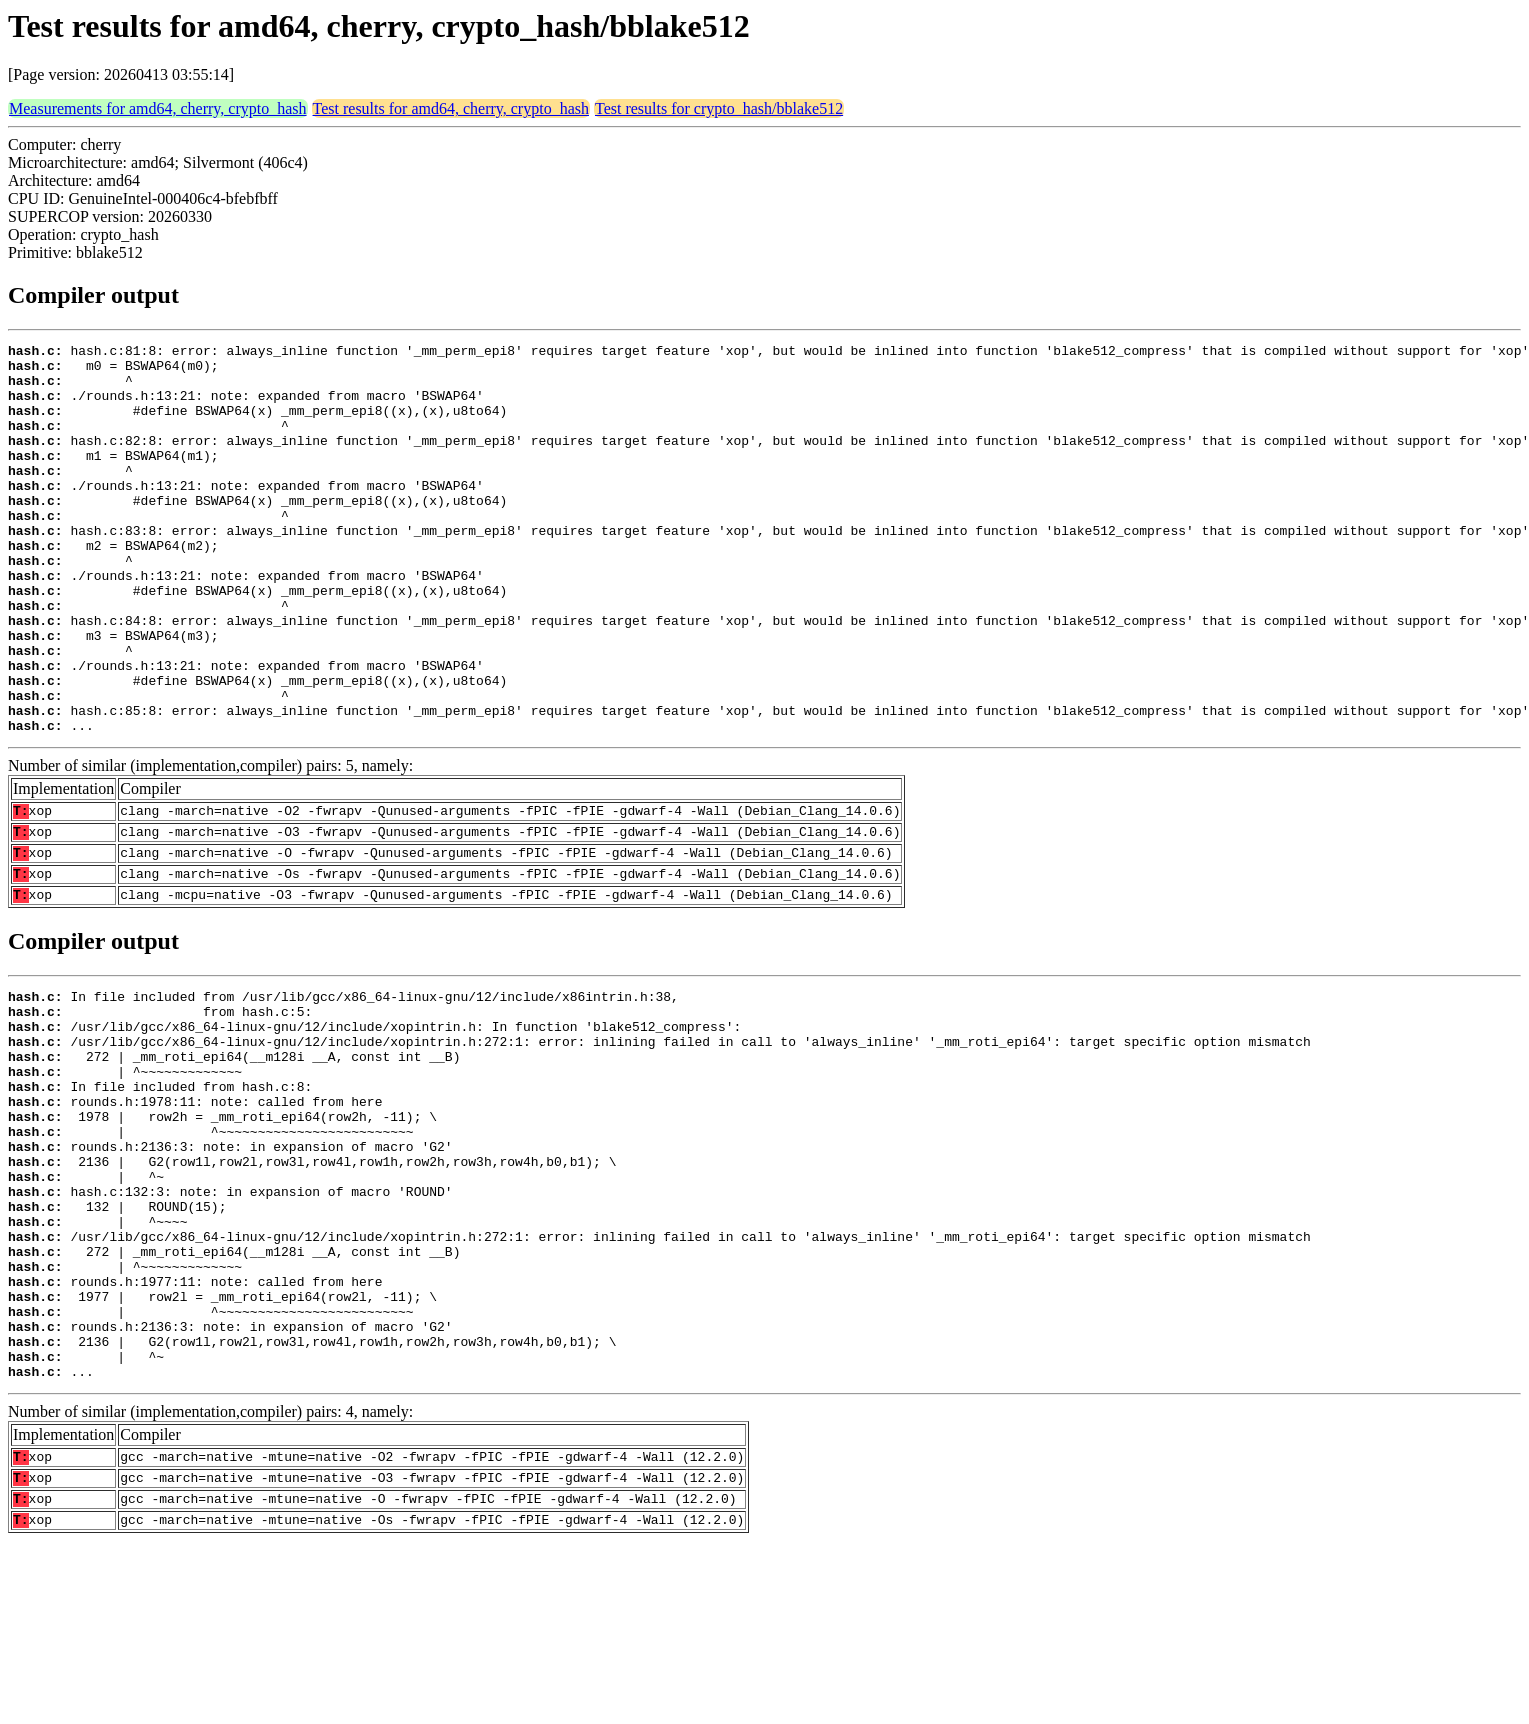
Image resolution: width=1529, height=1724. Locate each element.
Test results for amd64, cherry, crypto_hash (451, 108)
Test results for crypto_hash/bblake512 (719, 108)
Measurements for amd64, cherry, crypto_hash (158, 108)
